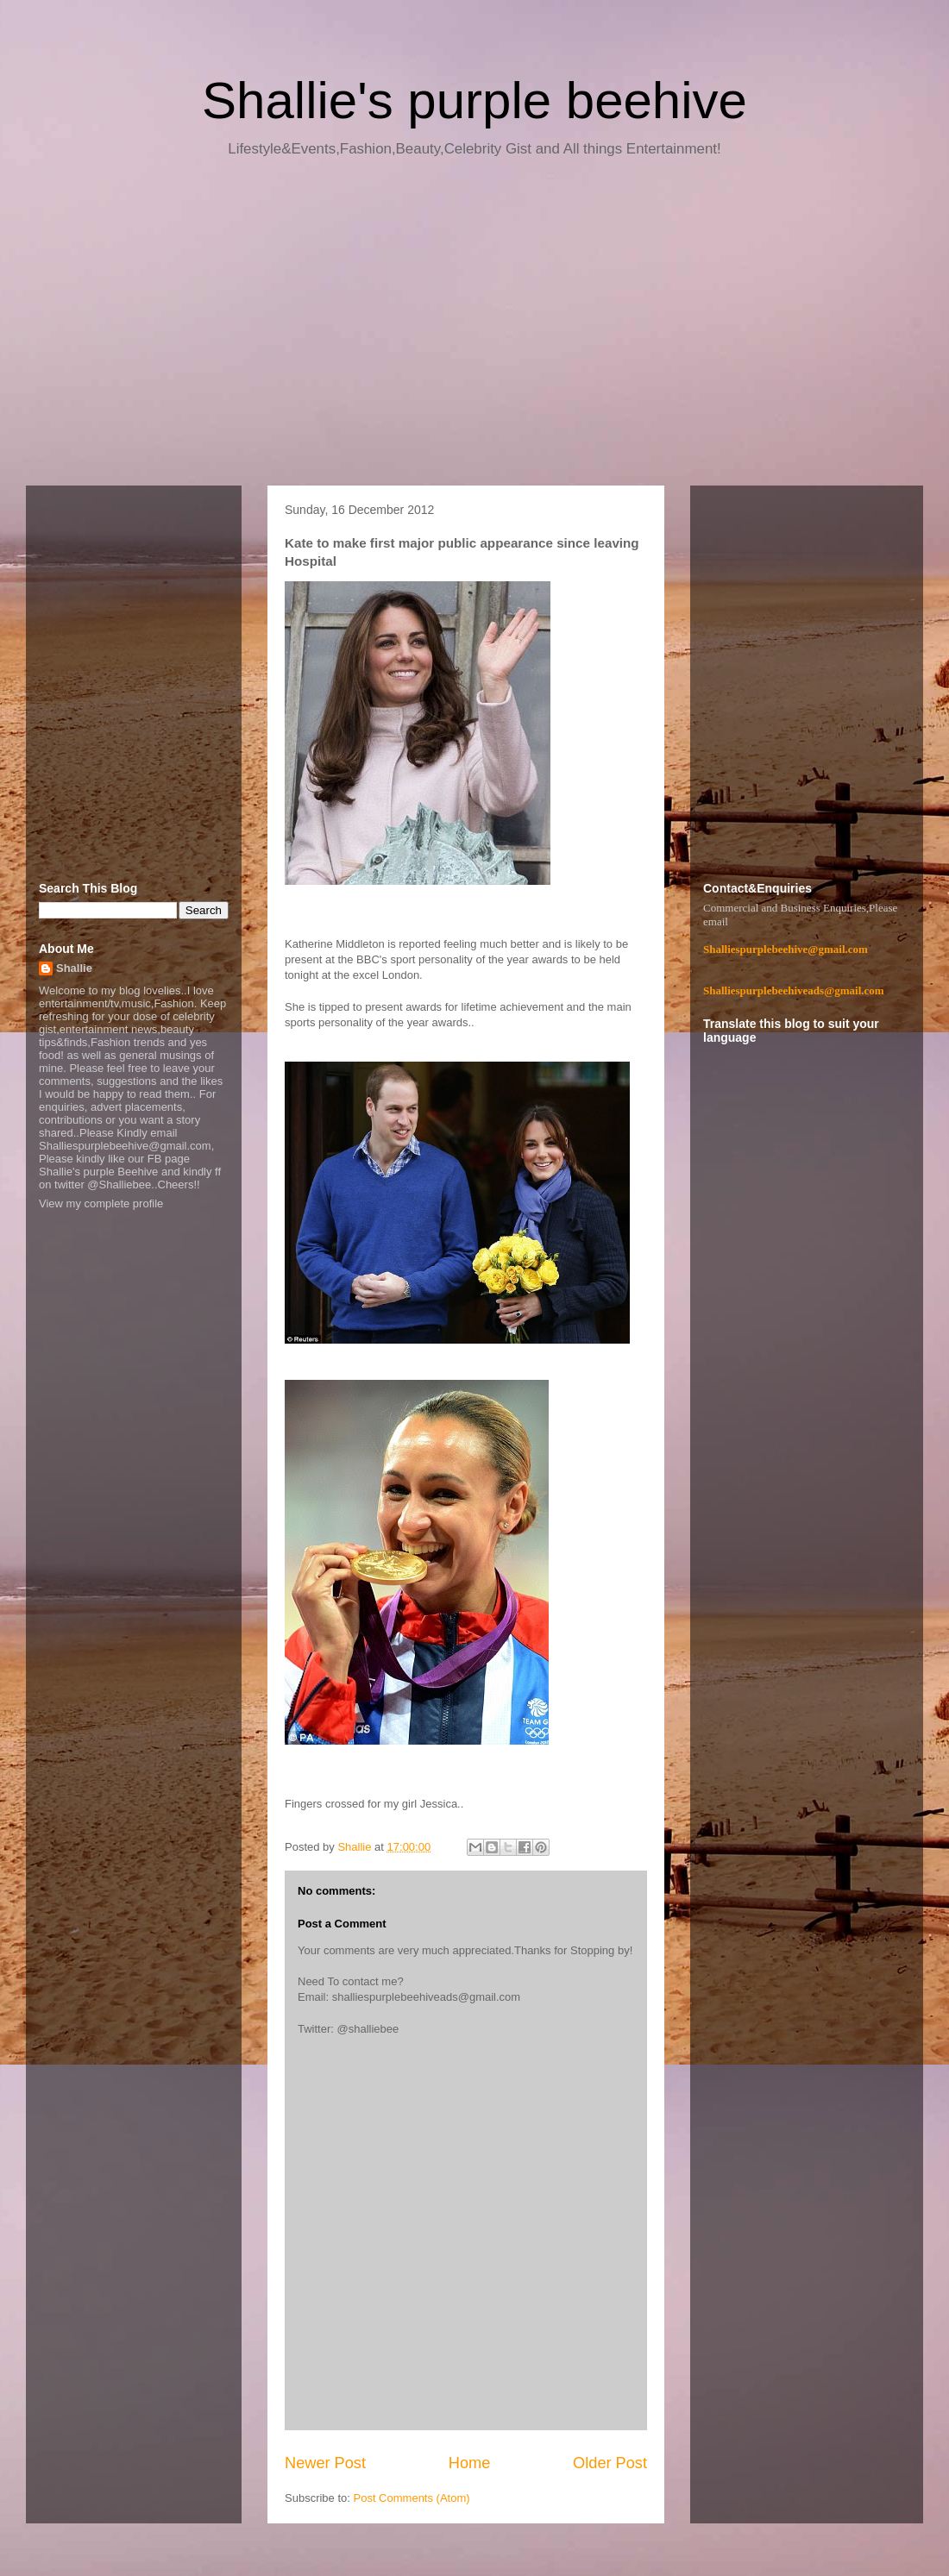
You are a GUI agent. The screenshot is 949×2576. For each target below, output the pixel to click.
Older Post (610, 2463)
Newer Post (325, 2463)
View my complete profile (101, 1203)
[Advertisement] (474, 327)
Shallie (74, 968)
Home (470, 2463)
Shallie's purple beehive (474, 100)
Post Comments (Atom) (412, 2497)
